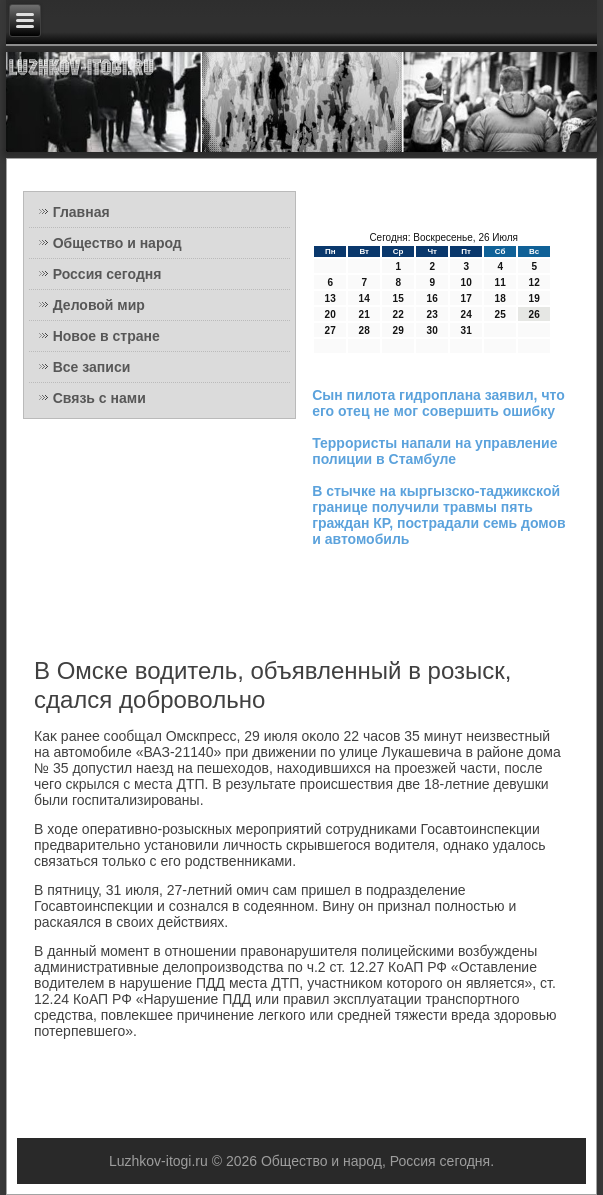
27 (330, 330)
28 (364, 330)
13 (330, 298)
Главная (81, 212)
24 (466, 314)
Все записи (92, 367)
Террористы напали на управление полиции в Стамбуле (434, 451)
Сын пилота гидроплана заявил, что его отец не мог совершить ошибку (438, 403)
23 (432, 314)
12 (534, 282)
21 (364, 314)
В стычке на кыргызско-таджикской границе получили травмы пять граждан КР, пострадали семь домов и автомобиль (439, 515)
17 (466, 298)
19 (534, 298)
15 (398, 298)
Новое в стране (106, 336)
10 (466, 282)
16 (432, 298)
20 (330, 314)
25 (500, 314)
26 (534, 314)
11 (500, 282)
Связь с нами (99, 398)
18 (500, 298)
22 (398, 314)
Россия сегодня (107, 274)
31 (466, 330)
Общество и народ (117, 243)
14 (364, 298)
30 (432, 330)
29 (398, 330)
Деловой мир (99, 305)
